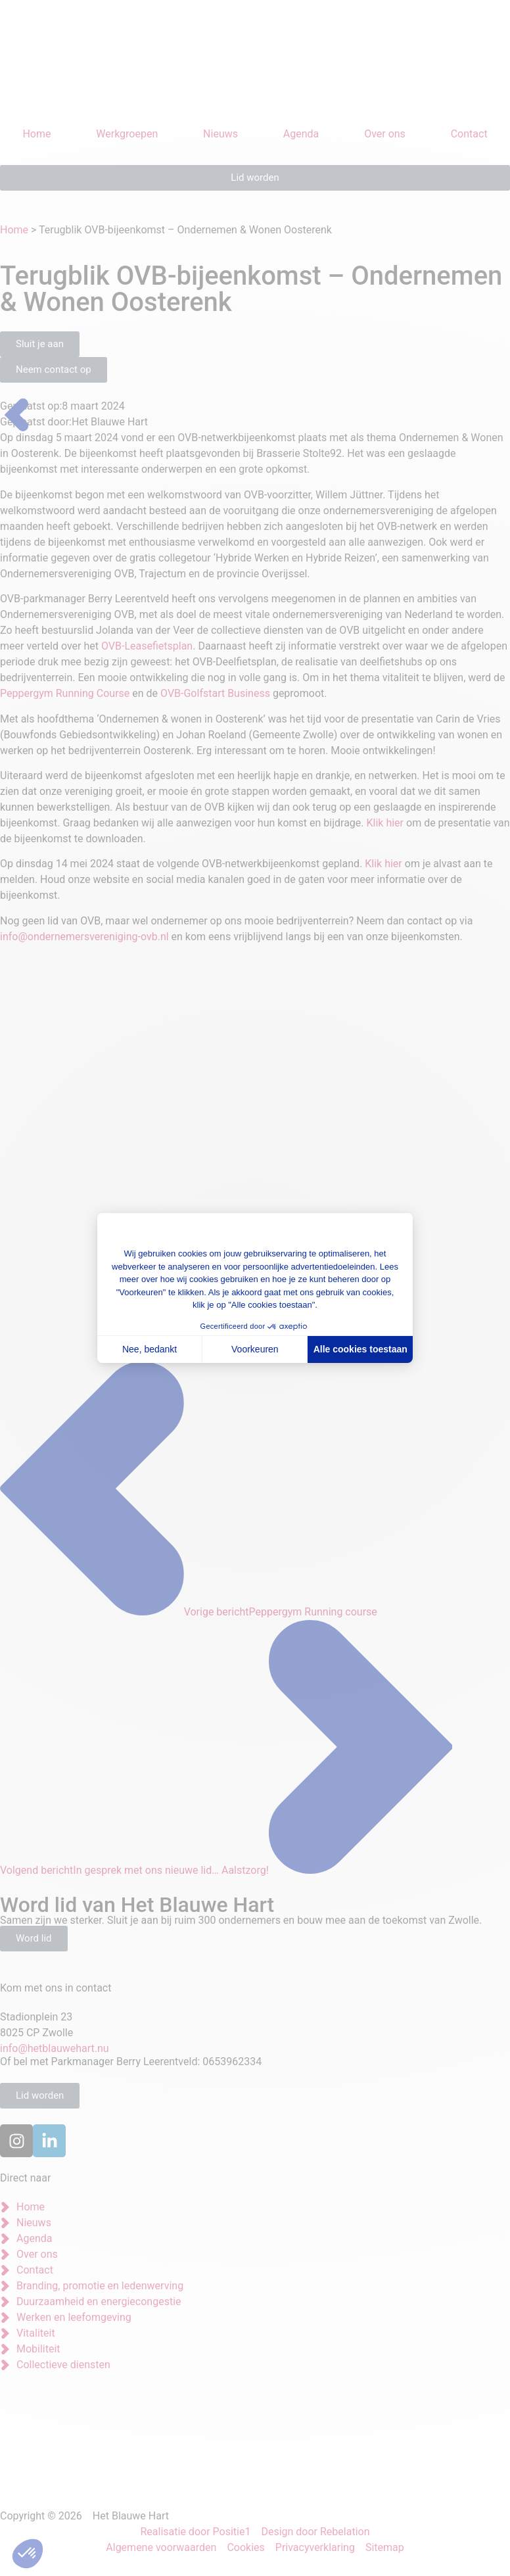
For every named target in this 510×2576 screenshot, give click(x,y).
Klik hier (385, 823)
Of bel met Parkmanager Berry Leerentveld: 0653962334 (131, 2061)
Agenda (301, 134)
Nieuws (220, 134)
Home (36, 134)
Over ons (385, 134)
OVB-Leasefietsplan (147, 646)
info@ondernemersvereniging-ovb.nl (84, 936)
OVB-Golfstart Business (215, 693)
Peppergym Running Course (64, 693)
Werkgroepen (127, 134)
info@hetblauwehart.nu (54, 2048)
